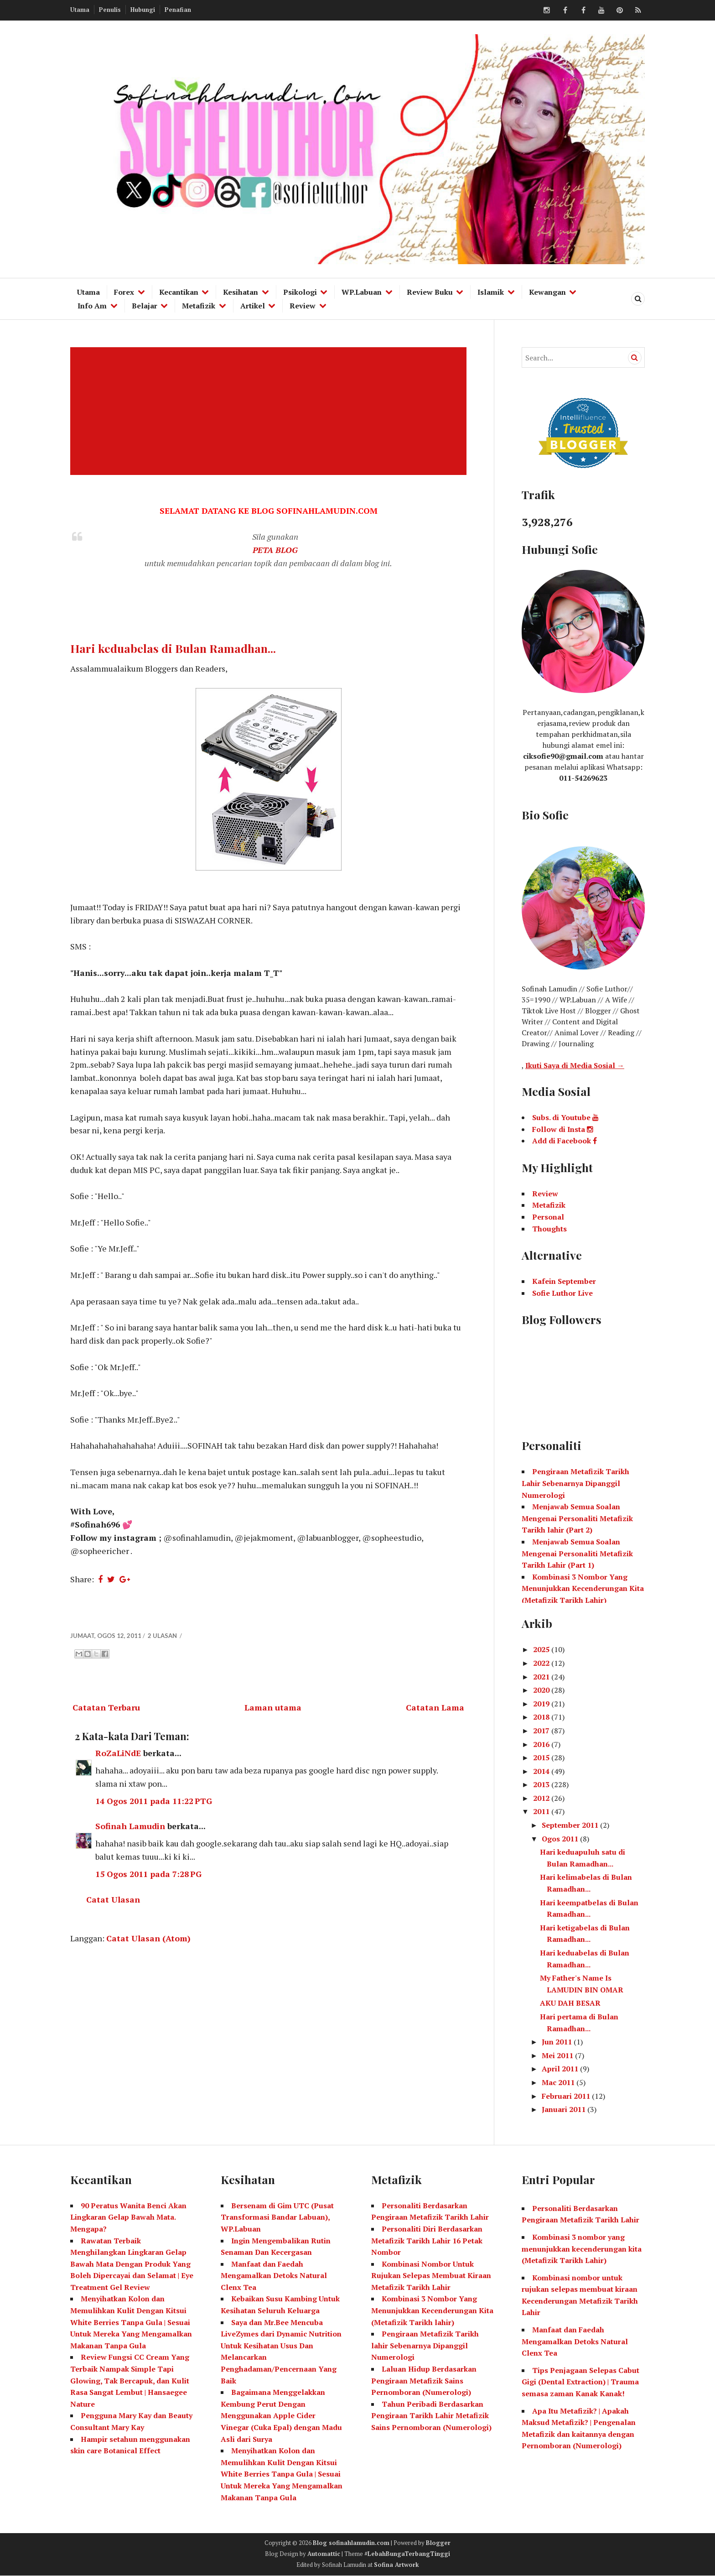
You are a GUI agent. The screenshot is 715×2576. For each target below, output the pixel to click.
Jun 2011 (558, 2042)
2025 (542, 1649)
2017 (542, 1731)
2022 (542, 1663)
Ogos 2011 (561, 1839)
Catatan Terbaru (106, 1707)
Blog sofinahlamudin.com (351, 2543)
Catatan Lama (435, 1707)
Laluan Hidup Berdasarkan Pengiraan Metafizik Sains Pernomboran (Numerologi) (424, 2380)
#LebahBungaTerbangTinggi (407, 2554)
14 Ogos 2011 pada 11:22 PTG (153, 1800)
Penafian (178, 9)
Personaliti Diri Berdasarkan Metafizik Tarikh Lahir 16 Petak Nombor (426, 2240)
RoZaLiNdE (118, 1752)
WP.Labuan (362, 292)
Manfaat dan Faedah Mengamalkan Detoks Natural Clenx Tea (274, 2275)
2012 (542, 1798)
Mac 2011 (559, 2082)
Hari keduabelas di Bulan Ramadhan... (173, 648)
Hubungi (142, 9)
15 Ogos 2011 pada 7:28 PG (148, 1873)
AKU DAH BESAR (570, 2003)
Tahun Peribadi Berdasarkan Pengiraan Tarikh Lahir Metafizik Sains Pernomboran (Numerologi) (431, 2415)
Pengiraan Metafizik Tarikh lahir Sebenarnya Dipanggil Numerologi (425, 2345)
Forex (124, 292)
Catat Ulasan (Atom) (148, 1938)
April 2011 (561, 2069)
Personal (548, 1217)
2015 (542, 1757)
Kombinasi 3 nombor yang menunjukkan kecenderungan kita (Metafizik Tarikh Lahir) (582, 2248)
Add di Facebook (564, 1141)
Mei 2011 (558, 2055)
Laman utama (272, 1707)
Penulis (110, 9)
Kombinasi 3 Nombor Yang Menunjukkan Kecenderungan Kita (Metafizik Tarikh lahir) (432, 2310)
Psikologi (300, 292)
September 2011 (571, 1825)
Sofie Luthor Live (562, 1293)
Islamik (490, 292)
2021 (542, 1677)
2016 (542, 1744)
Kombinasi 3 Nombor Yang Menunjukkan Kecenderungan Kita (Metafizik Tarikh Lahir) (583, 1588)
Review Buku (430, 292)
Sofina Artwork (396, 2564)
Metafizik (198, 306)
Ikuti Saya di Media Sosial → (574, 1065)
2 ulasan (163, 1635)
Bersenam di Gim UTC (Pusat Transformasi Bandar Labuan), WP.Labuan (277, 2217)
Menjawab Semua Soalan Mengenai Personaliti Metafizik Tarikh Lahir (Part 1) (577, 1553)
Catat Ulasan (113, 1899)
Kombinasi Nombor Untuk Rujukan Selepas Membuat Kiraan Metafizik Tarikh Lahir (431, 2275)
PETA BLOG (275, 549)
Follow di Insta (562, 1129)
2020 (542, 1690)
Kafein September (564, 1281)
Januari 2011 (564, 2109)
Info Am (92, 306)
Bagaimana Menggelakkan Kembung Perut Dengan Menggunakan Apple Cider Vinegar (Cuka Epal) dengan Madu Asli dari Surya (281, 2415)
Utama (79, 9)
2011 (542, 1811)
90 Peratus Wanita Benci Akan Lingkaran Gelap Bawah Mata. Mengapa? (128, 2217)
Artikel (252, 306)
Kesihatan (240, 292)
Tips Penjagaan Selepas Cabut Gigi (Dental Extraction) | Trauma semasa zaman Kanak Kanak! (580, 2382)
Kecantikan (178, 292)
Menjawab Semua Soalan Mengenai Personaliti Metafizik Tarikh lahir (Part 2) (577, 1518)
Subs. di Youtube (565, 1117)
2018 (542, 1717)
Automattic (323, 2554)
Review (303, 306)
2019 (542, 1704)
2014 (542, 1771)
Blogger (438, 2543)
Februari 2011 (567, 2096)
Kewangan (547, 292)
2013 (542, 1784)
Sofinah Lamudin (130, 1825)
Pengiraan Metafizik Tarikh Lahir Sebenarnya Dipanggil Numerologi (575, 1483)
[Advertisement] (270, 411)
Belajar (144, 306)
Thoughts (549, 1229)
